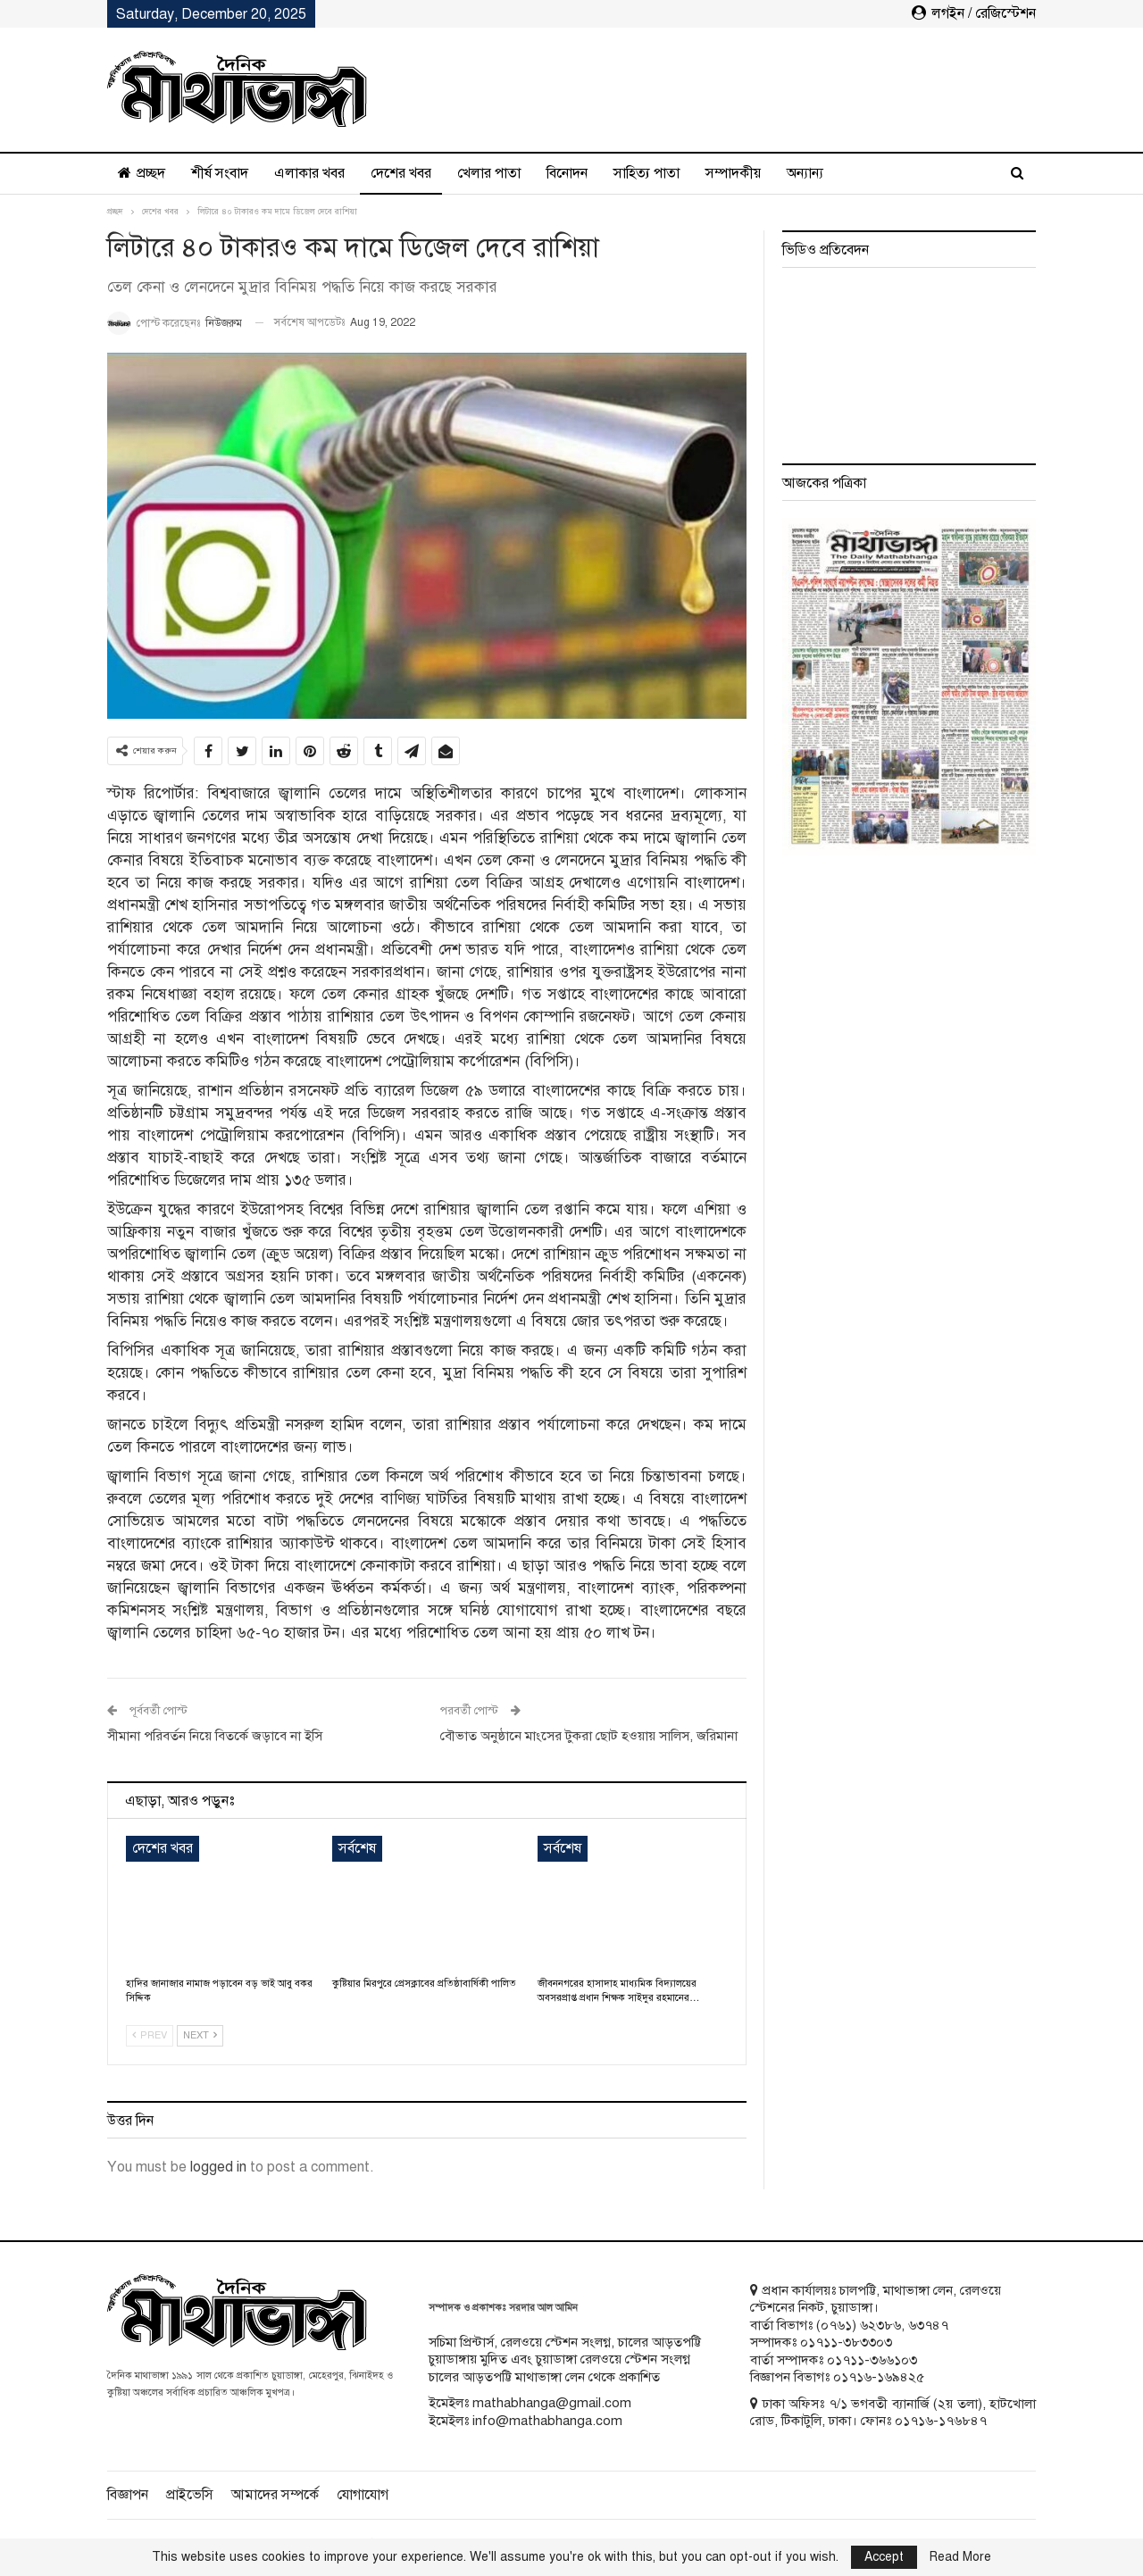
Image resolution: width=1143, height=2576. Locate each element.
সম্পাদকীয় (733, 173)
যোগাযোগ (362, 2495)
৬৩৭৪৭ (928, 2325)
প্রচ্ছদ (141, 173)
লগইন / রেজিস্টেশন (974, 13)
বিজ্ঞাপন (127, 2495)
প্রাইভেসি (189, 2495)
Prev (149, 2035)
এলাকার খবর (309, 173)
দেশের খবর (401, 173)
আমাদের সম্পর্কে (275, 2495)
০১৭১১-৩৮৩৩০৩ (846, 2342)
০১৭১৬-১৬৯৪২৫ (878, 2377)
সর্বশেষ (357, 1848)
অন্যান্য (805, 173)
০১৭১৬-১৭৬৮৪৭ (941, 2421)
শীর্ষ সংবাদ (219, 173)
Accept (884, 2556)
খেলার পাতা (489, 173)
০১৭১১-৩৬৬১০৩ (872, 2360)
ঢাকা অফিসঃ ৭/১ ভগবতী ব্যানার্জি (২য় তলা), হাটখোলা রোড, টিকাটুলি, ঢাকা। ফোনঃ (893, 2413)
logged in (218, 2167)
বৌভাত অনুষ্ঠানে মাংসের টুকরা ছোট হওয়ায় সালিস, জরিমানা (589, 1736)
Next (200, 2035)
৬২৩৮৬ (880, 2325)
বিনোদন (567, 173)
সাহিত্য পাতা (646, 173)
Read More (960, 2557)
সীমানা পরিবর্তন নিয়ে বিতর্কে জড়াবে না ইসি (214, 1736)
